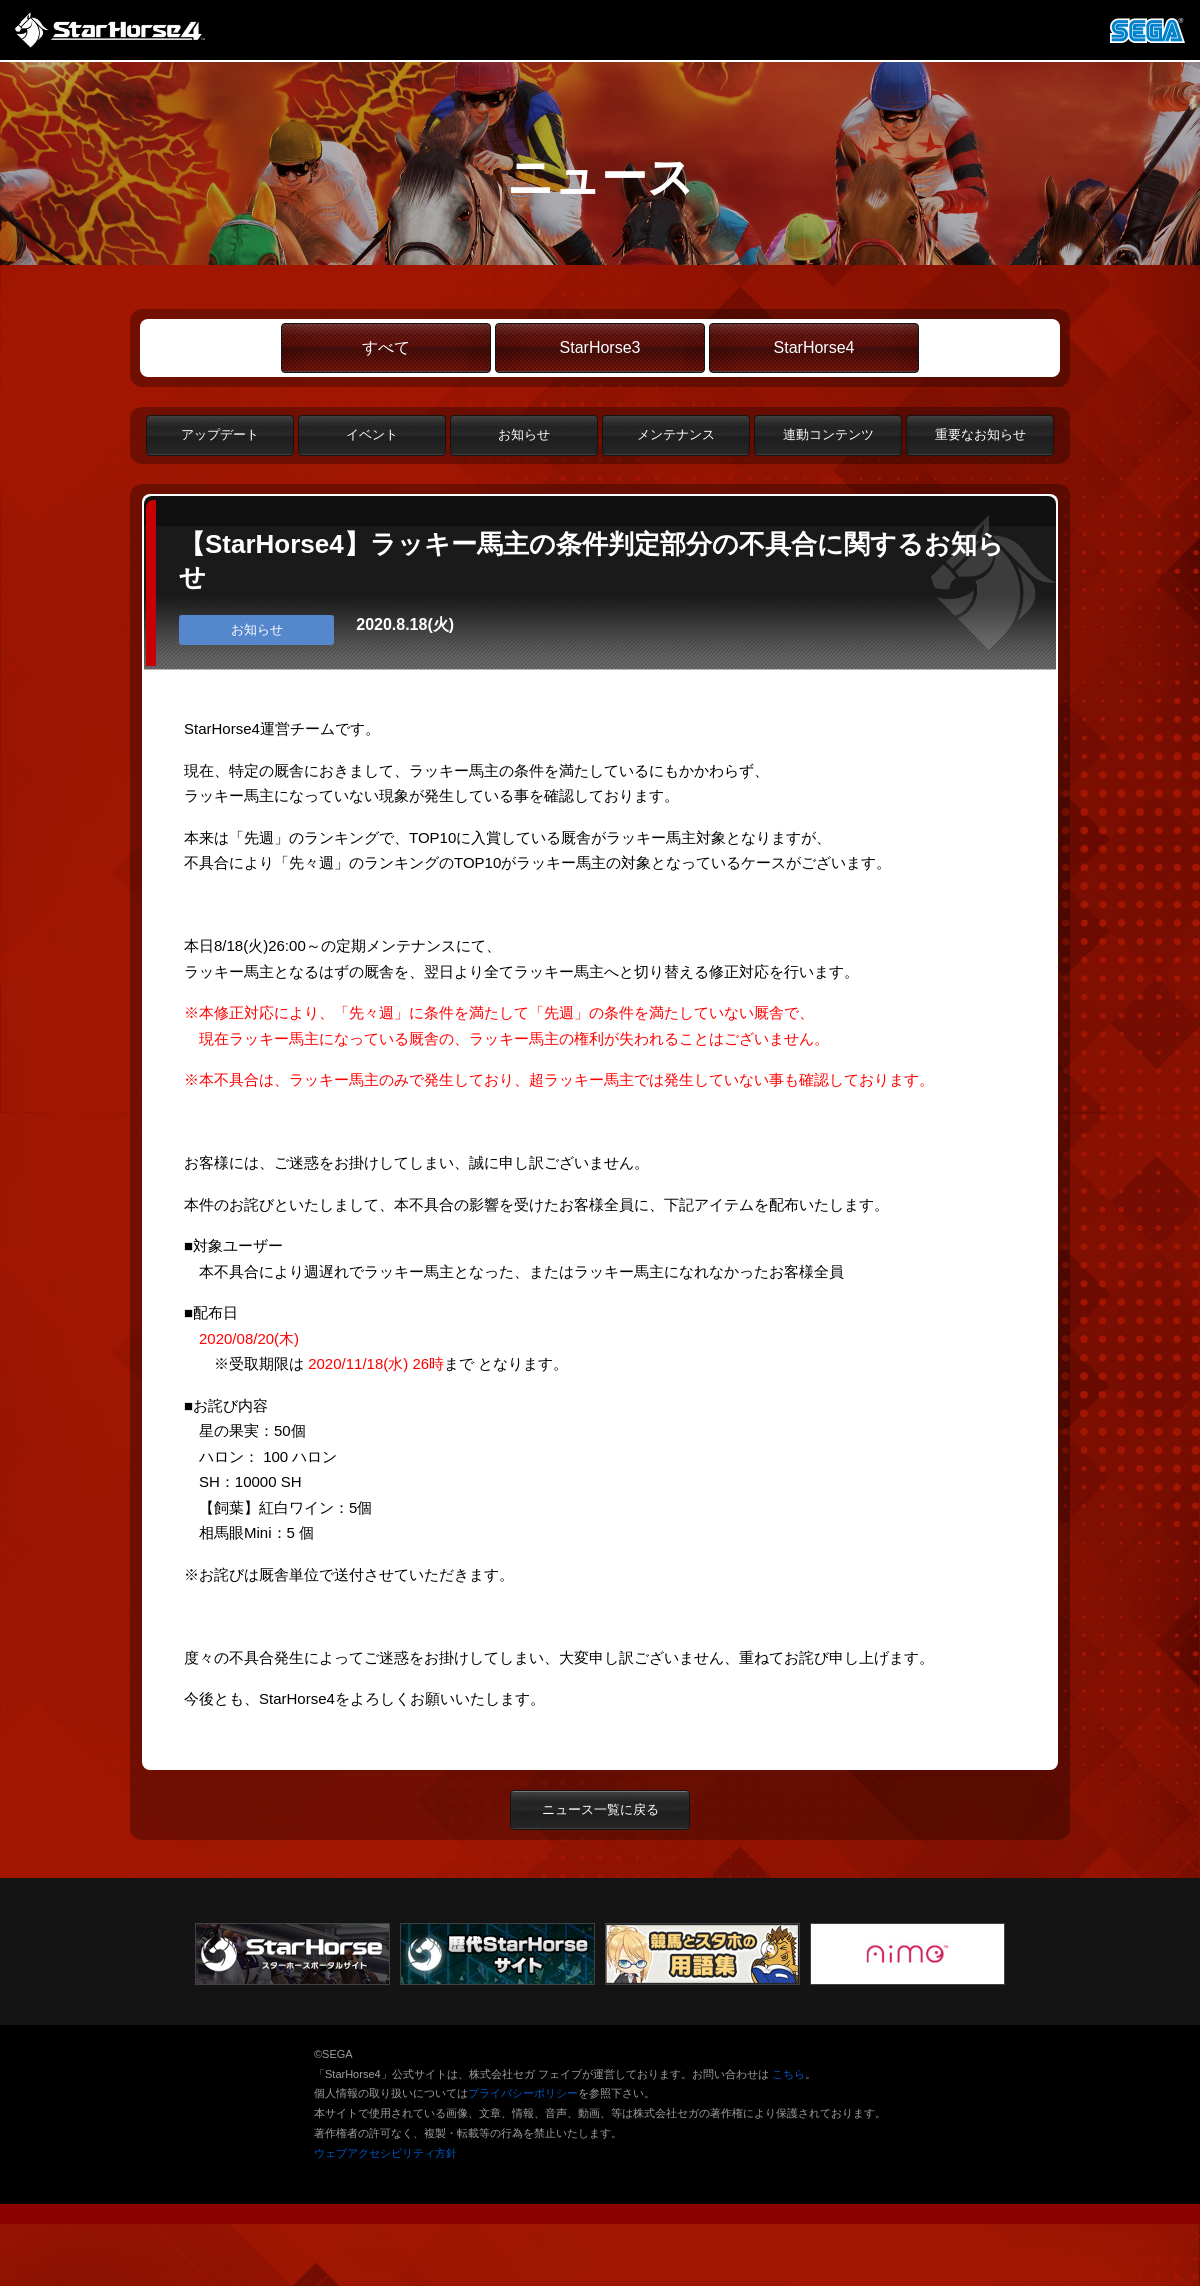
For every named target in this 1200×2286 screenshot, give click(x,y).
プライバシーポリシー (523, 2093)
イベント (372, 434)
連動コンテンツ (828, 434)
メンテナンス (676, 434)
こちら (788, 2074)
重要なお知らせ (980, 434)
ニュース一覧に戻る (600, 1809)
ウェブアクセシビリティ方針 (385, 2153)
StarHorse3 (600, 347)
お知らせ (524, 434)
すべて (386, 347)
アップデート (220, 434)
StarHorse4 (814, 347)
